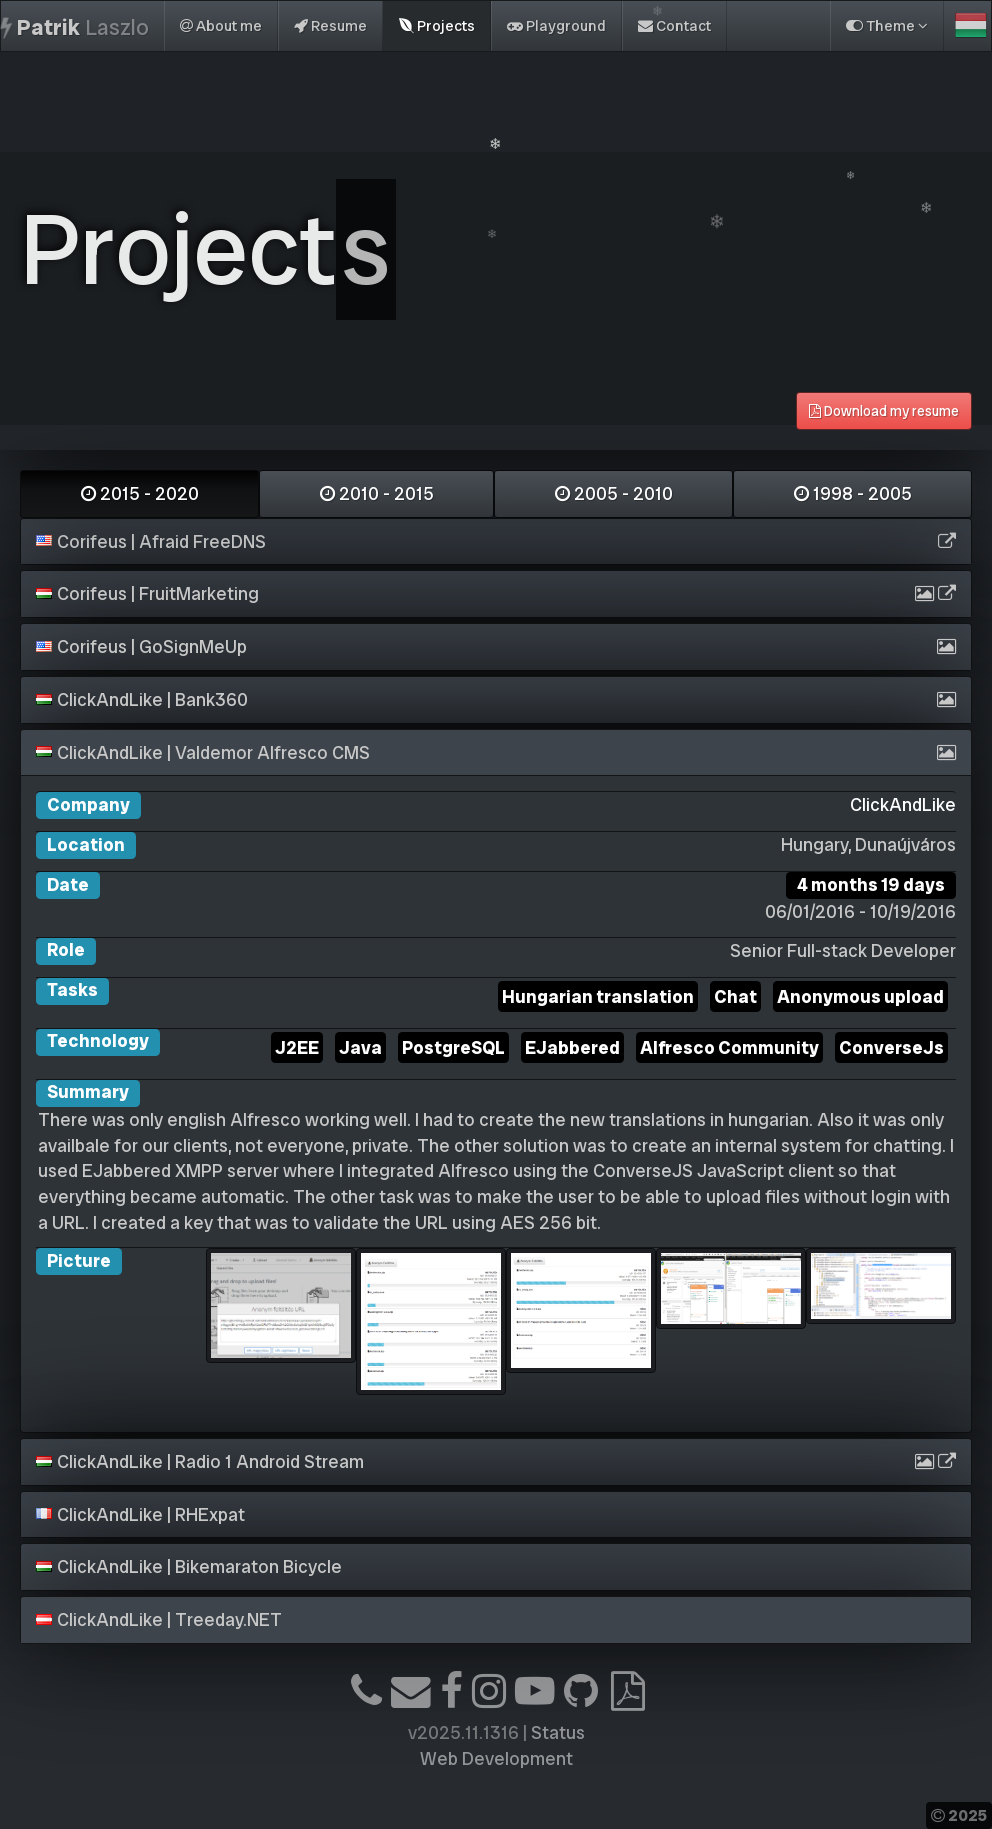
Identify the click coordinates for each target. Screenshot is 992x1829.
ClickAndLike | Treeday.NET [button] (159, 1619)
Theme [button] (887, 26)
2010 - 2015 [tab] (377, 493)
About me (221, 26)
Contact (674, 26)
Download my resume (884, 411)
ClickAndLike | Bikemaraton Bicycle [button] (189, 1566)
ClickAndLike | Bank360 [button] (142, 699)
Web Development (496, 1758)
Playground (556, 26)
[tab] (496, 542)
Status (558, 1732)
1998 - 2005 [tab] (853, 493)
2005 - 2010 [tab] (614, 493)
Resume (330, 26)
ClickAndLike (903, 804)
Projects (437, 26)
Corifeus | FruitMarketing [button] (147, 593)
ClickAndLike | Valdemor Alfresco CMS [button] (203, 752)
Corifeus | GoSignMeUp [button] (141, 646)
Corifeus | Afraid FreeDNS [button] (151, 541)
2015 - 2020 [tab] (140, 493)
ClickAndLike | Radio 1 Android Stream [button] (200, 1461)
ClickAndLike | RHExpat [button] (140, 1514)
